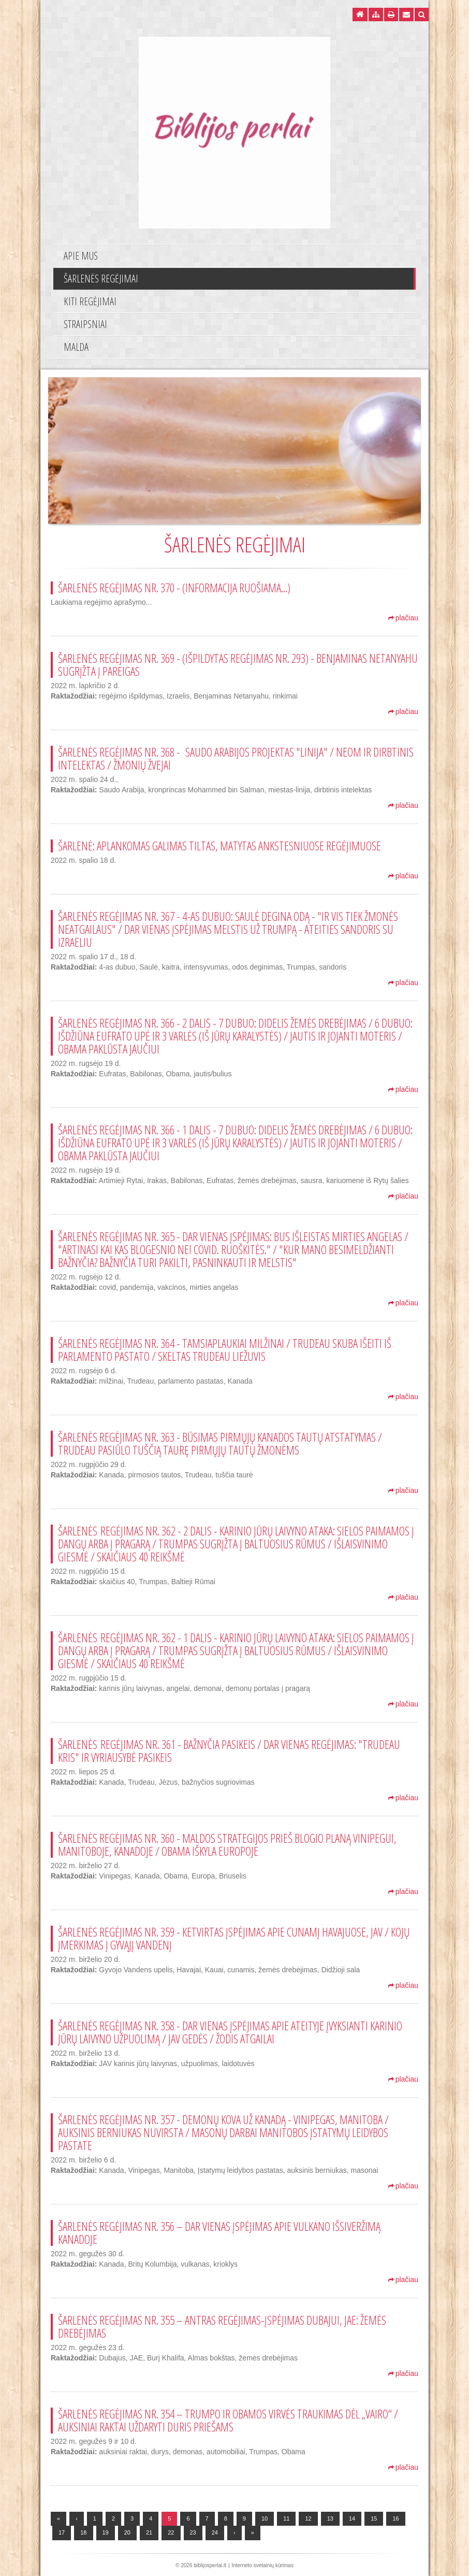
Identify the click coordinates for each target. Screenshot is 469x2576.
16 (395, 2518)
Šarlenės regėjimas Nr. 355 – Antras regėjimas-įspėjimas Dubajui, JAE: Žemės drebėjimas (222, 2326)
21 (149, 2532)
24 (215, 2532)
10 (264, 2518)
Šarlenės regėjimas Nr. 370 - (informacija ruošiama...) (174, 587)
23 (193, 2532)
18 (83, 2532)
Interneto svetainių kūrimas (262, 2565)
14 (352, 2518)
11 (286, 2518)
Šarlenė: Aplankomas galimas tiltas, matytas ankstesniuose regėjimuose (219, 845)
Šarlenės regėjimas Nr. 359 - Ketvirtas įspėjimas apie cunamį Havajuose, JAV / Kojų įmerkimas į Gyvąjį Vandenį (233, 1938)
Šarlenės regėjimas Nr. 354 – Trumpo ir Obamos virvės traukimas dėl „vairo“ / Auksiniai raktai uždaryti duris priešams (228, 2420)
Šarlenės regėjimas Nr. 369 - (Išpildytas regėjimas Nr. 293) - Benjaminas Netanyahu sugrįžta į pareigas (238, 664)
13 (330, 2518)
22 (171, 2532)
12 (308, 2518)
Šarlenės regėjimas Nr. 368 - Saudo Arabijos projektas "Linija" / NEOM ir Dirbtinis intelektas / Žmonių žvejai (236, 758)
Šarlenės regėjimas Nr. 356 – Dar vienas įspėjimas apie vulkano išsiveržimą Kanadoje (219, 2232)
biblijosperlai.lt (210, 2565)
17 (61, 2532)
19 (105, 2532)
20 (127, 2532)
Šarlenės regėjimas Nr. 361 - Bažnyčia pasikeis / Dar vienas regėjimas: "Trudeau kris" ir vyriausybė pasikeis (229, 1751)
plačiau (403, 618)
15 (374, 2518)
